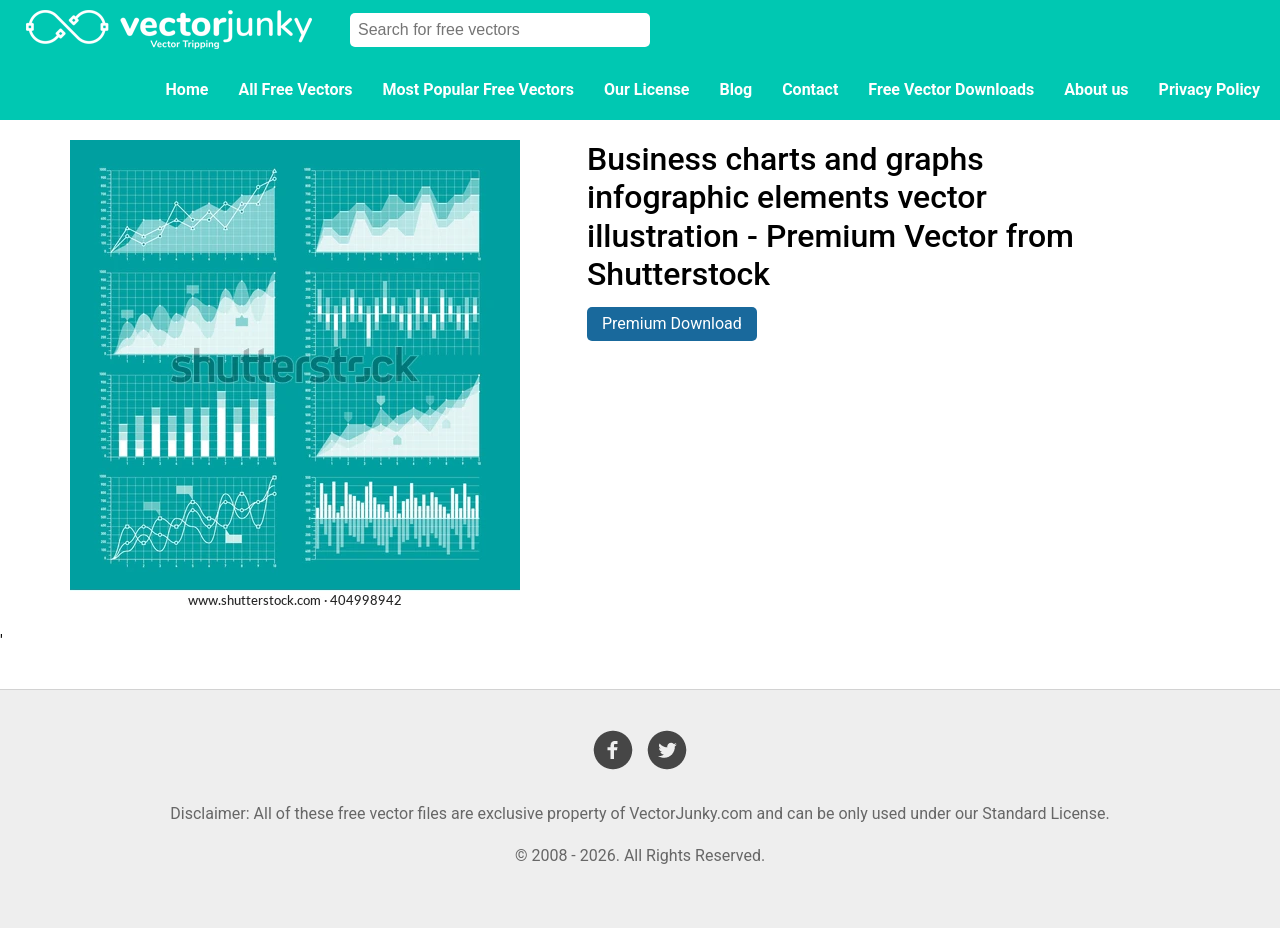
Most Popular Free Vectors (478, 89)
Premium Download (672, 323)
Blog (736, 89)
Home (187, 89)
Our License (647, 89)
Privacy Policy (1209, 89)
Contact (810, 89)
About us (1096, 89)
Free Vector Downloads (951, 89)
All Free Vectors (295, 89)
